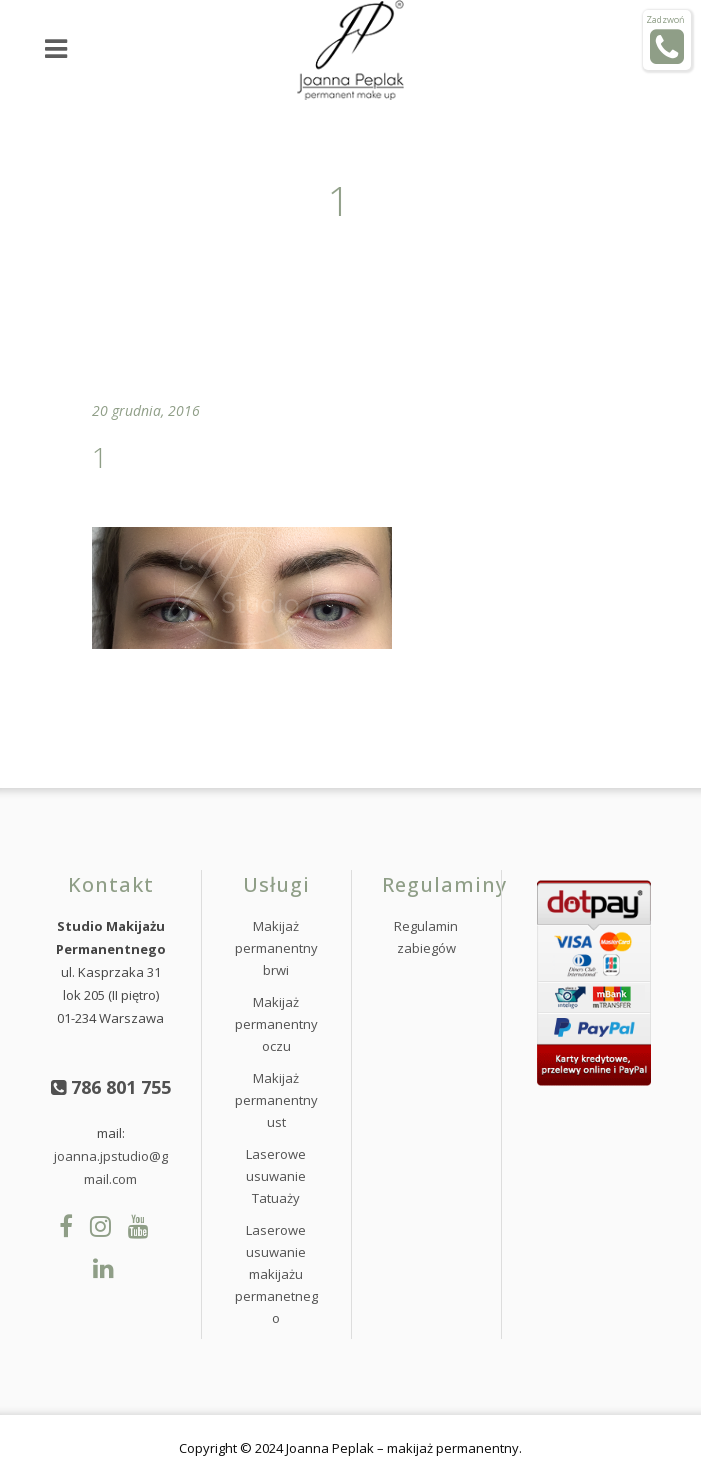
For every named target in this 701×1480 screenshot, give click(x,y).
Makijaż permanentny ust (276, 1100)
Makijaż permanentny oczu (276, 1024)
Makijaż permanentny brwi (276, 948)
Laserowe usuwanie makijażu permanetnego (276, 1274)
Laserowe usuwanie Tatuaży (276, 1176)
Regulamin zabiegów (426, 937)
